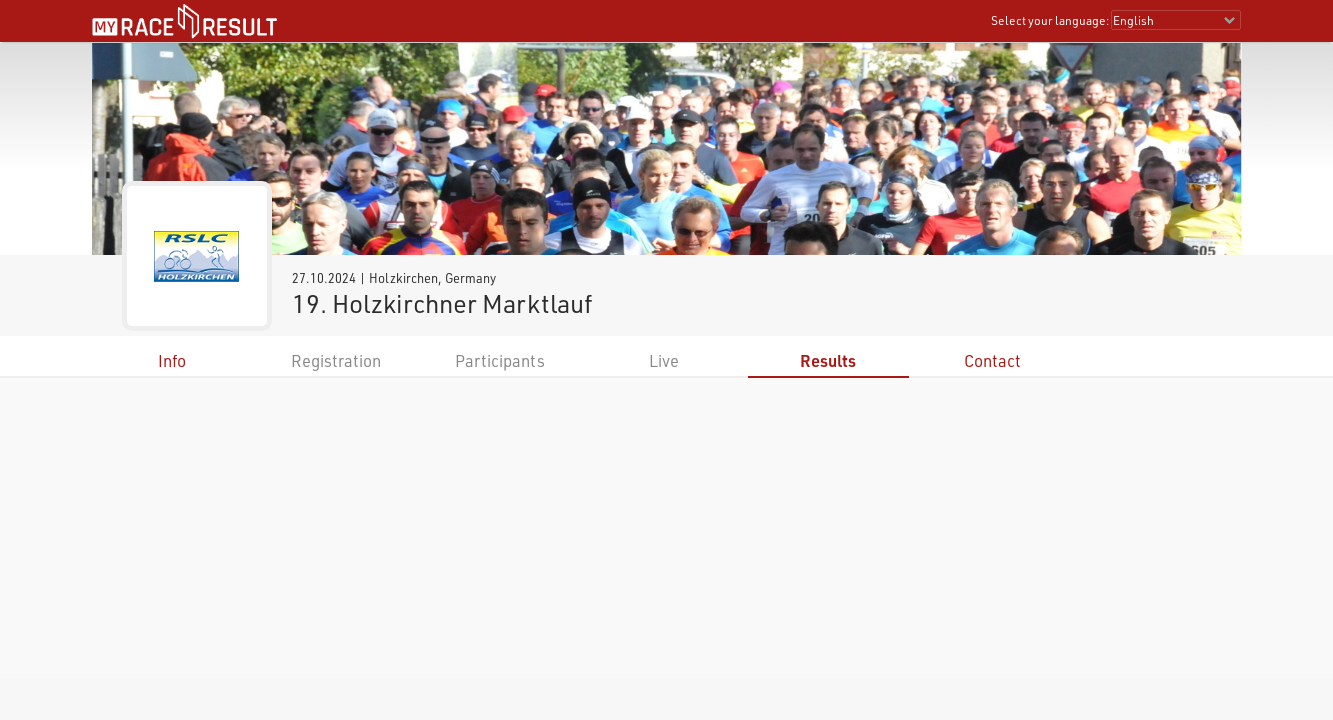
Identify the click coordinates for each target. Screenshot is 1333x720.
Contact (992, 360)
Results (828, 360)
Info (172, 360)
